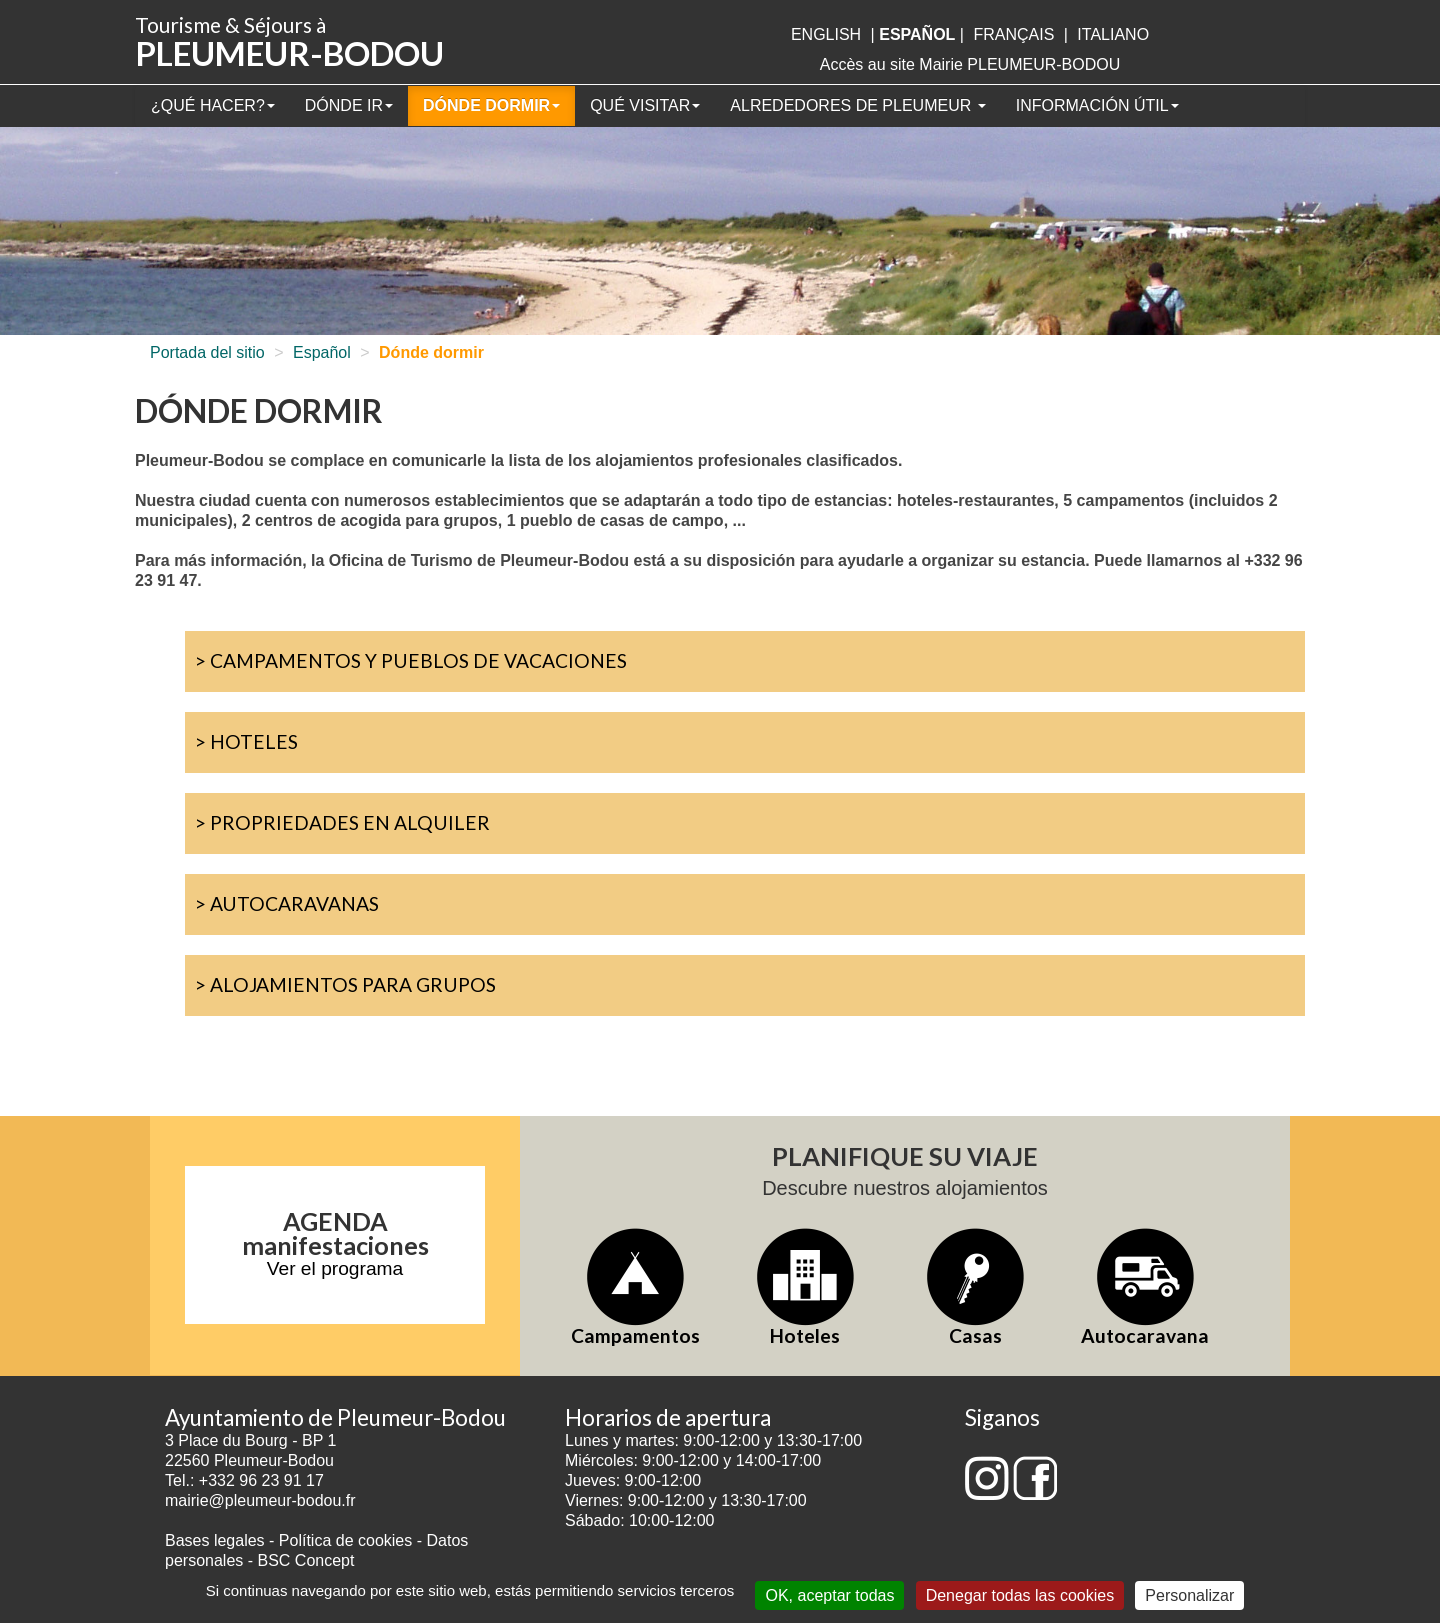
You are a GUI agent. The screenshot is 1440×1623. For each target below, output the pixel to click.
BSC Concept (306, 1560)
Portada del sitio (207, 352)
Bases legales (215, 1540)
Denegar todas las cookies (1020, 1595)
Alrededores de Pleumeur (857, 105)
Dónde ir (349, 105)
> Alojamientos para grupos (345, 984)
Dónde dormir (491, 105)
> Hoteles (246, 741)
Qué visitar (645, 105)
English (826, 34)
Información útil (1097, 105)
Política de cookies (348, 1540)
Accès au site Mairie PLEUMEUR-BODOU (970, 64)
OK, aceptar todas (829, 1595)
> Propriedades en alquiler (342, 822)
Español (322, 352)
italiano (1113, 34)
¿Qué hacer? (213, 105)
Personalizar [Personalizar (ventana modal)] (1189, 1595)
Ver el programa (335, 1268)
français (1013, 34)
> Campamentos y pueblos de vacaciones (411, 660)
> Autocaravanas (287, 903)
